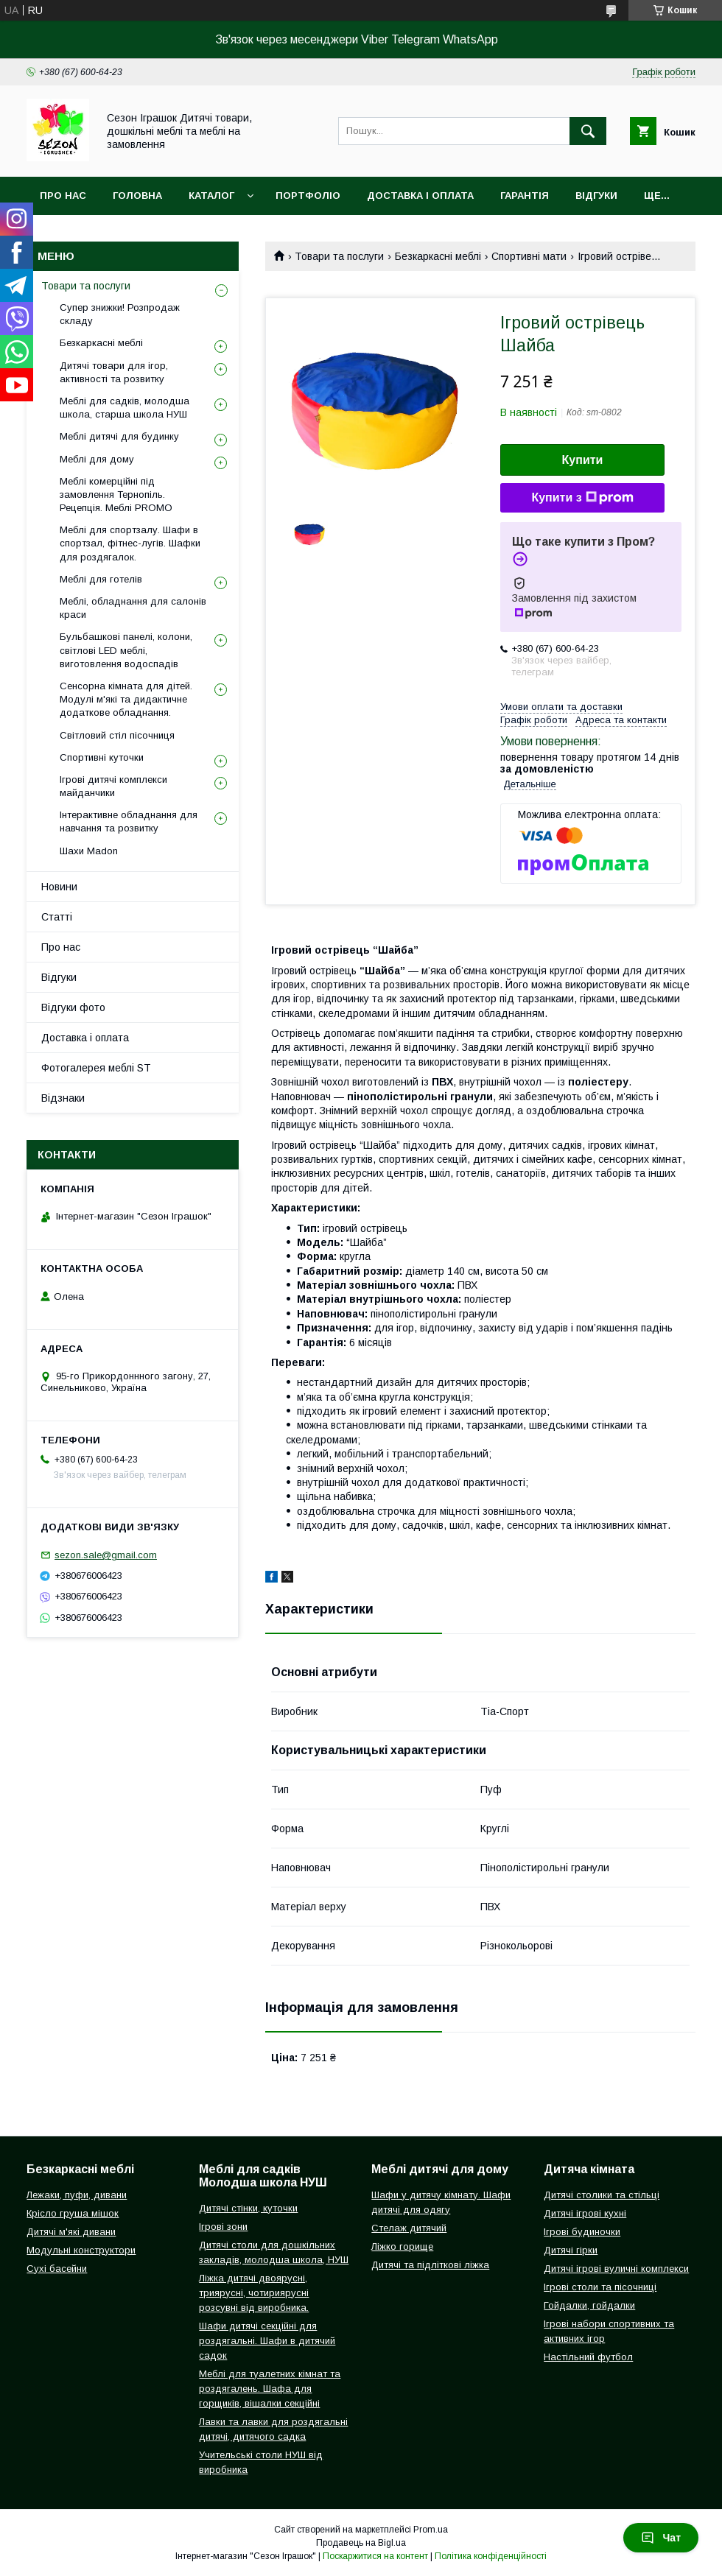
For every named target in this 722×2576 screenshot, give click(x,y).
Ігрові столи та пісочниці (600, 2286)
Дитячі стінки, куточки (248, 2208)
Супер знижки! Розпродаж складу (120, 314)
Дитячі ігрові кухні (585, 2213)
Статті (56, 917)
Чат (661, 2537)
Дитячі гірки (570, 2250)
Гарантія (524, 195)
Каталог (211, 195)
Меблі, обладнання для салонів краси (133, 608)
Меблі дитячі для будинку (119, 436)
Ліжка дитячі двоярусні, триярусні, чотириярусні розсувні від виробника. (254, 2293)
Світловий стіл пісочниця (117, 735)
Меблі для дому (97, 459)
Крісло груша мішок (73, 2213)
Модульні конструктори (81, 2250)
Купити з (582, 497)
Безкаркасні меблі (438, 256)
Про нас (63, 195)
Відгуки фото (73, 1007)
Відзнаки (63, 1098)
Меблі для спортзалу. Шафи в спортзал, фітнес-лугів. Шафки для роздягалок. (130, 543)
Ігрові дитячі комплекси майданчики (113, 786)
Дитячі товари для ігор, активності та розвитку (114, 372)
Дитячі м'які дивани (71, 2231)
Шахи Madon (89, 850)
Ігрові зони (223, 2226)
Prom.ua (430, 2529)
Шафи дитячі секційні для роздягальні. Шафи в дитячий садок (267, 2340)
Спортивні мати (529, 256)
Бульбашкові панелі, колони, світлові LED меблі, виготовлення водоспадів (126, 650)
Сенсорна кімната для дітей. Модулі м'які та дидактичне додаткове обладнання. (126, 699)
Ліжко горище (402, 2246)
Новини (59, 887)
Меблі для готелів (101, 579)
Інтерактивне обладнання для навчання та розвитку (128, 821)
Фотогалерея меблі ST (96, 1068)
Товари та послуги (339, 256)
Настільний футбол (588, 2356)
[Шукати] (587, 131)
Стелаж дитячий (408, 2228)
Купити (582, 460)
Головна (137, 195)
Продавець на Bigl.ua (361, 2543)
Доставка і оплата (420, 195)
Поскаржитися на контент (375, 2556)
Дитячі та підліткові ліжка (430, 2264)
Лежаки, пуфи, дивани (77, 2194)
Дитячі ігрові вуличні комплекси (616, 2268)
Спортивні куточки (102, 757)
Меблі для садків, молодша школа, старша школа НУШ (124, 407)
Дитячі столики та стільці (601, 2194)
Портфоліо (308, 195)
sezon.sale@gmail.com (106, 1554)
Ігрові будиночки (582, 2231)
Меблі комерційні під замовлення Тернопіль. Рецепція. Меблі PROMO (116, 494)
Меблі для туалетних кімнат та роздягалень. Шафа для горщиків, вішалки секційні (269, 2388)
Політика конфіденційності (491, 2556)
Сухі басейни (57, 2268)
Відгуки (596, 195)
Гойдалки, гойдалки (589, 2305)
